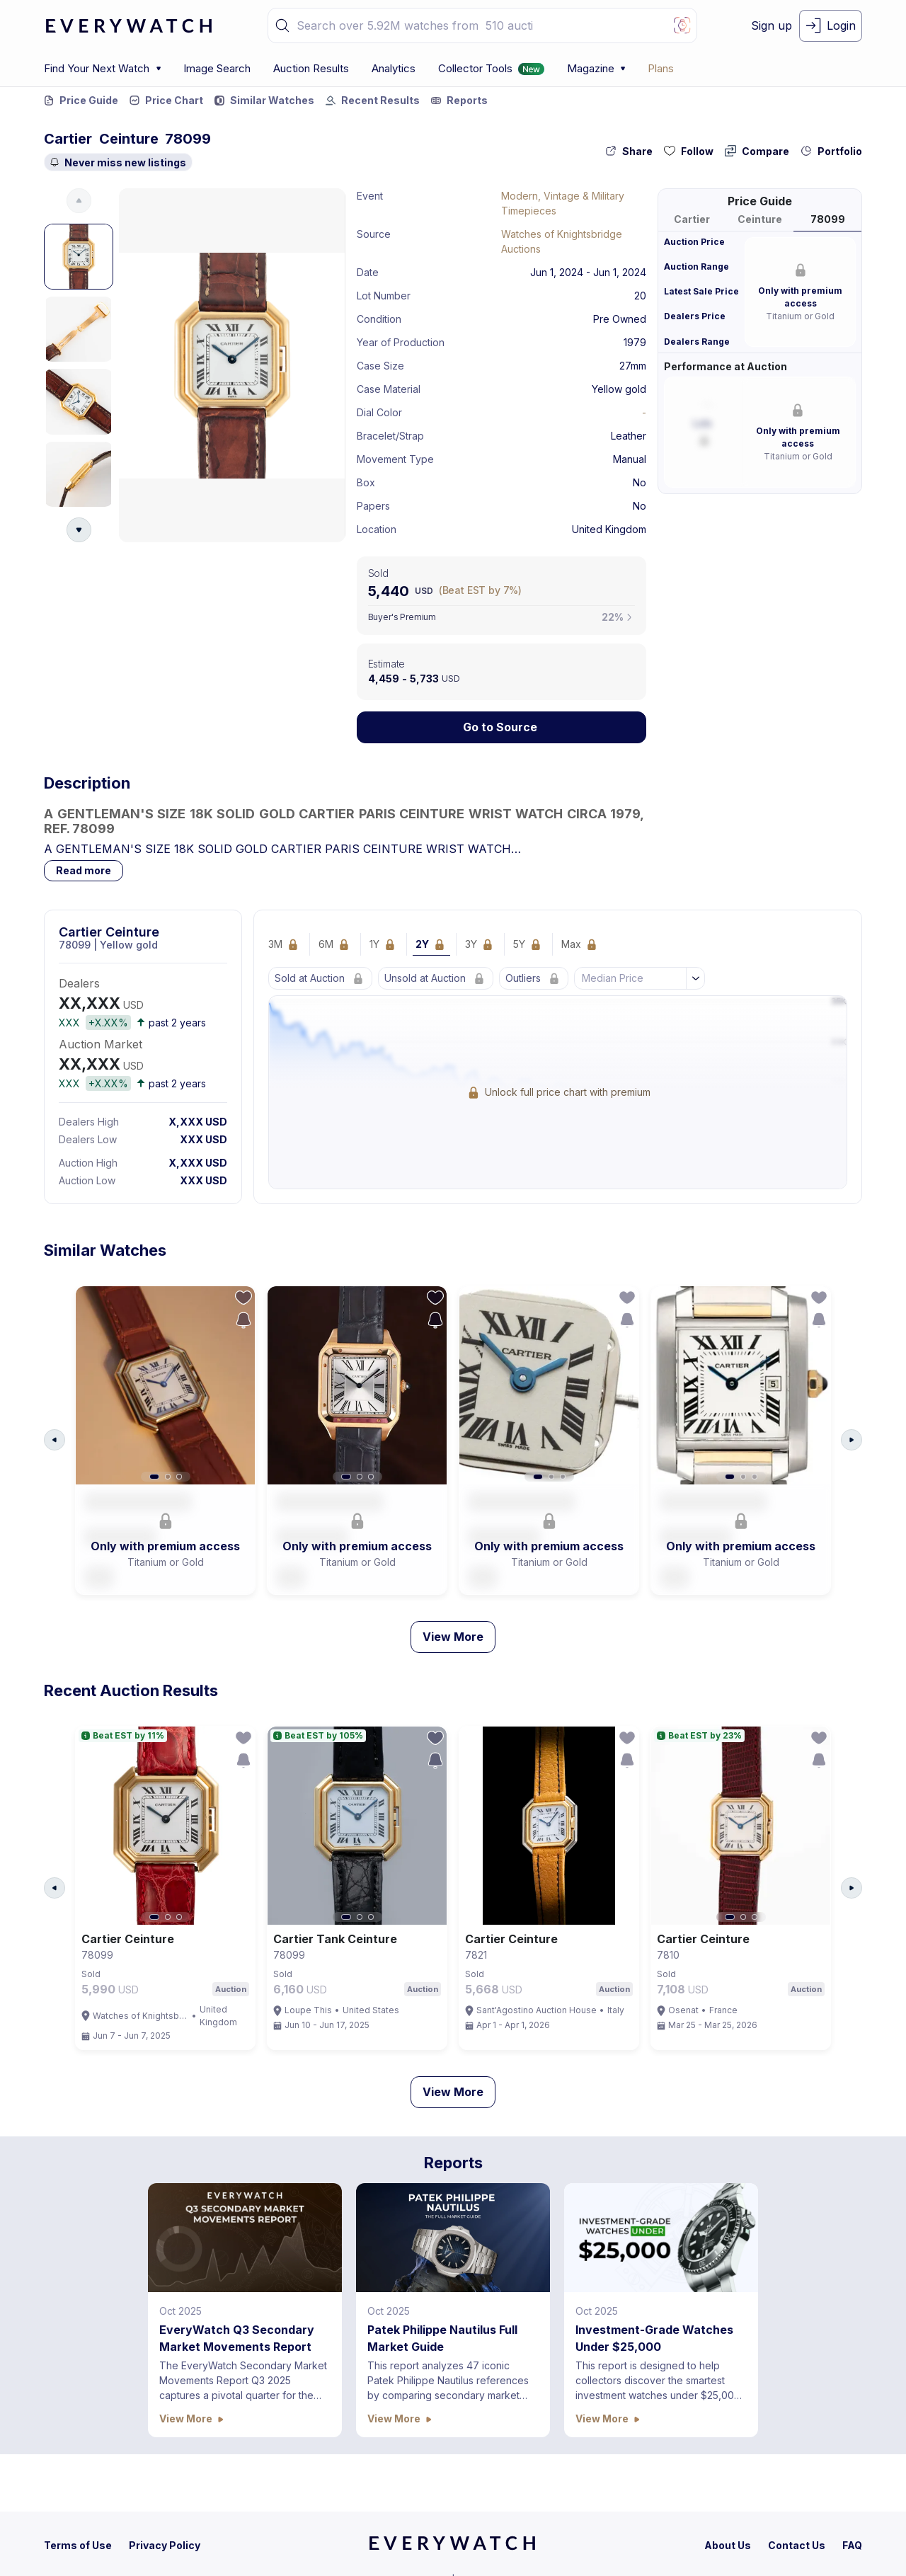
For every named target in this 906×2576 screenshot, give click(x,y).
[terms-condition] (78, 2545)
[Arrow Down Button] (79, 529)
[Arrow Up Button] (79, 200)
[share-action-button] (629, 151)
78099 (188, 138)
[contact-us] (796, 2545)
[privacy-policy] (164, 2545)
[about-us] (727, 2545)
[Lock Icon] (502, 727)
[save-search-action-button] (243, 1320)
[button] (282, 25)
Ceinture (129, 138)
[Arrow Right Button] (851, 1439)
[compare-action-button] (757, 151)
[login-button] (830, 26)
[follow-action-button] (688, 151)
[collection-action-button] (831, 151)
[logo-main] (129, 26)
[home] (452, 2548)
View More (453, 1637)
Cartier (68, 138)
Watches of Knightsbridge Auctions (561, 241)
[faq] (852, 2545)
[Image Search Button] (682, 25)
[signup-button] (771, 26)
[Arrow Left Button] (54, 1439)
